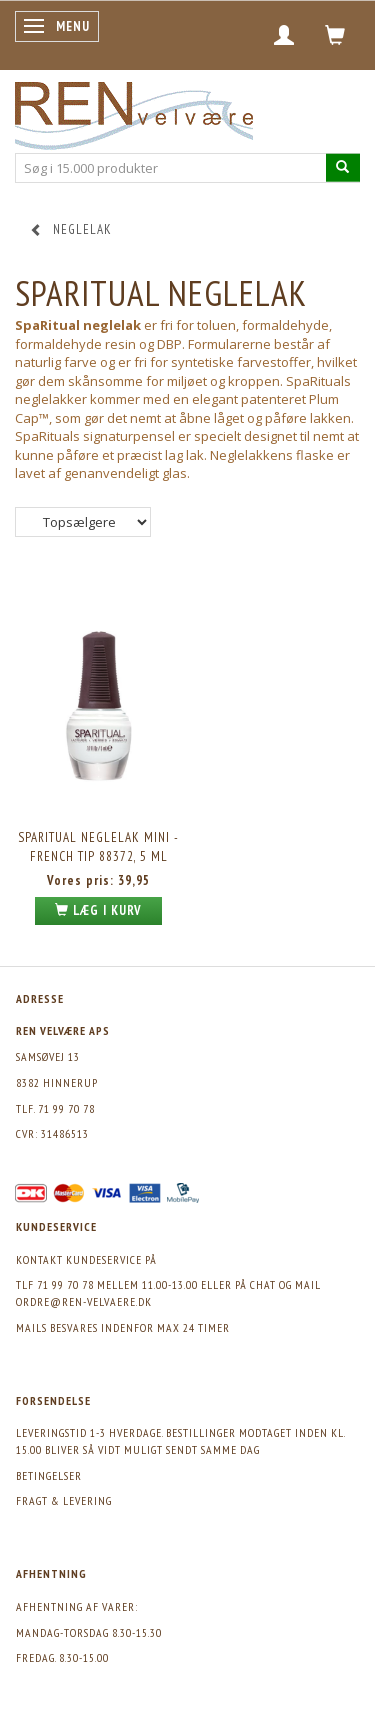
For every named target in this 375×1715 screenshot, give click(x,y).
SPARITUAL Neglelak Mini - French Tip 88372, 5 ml (98, 847)
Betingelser (49, 1475)
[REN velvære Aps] (134, 111)
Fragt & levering (64, 1500)
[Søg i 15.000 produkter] (343, 167)
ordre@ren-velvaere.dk (84, 1301)
